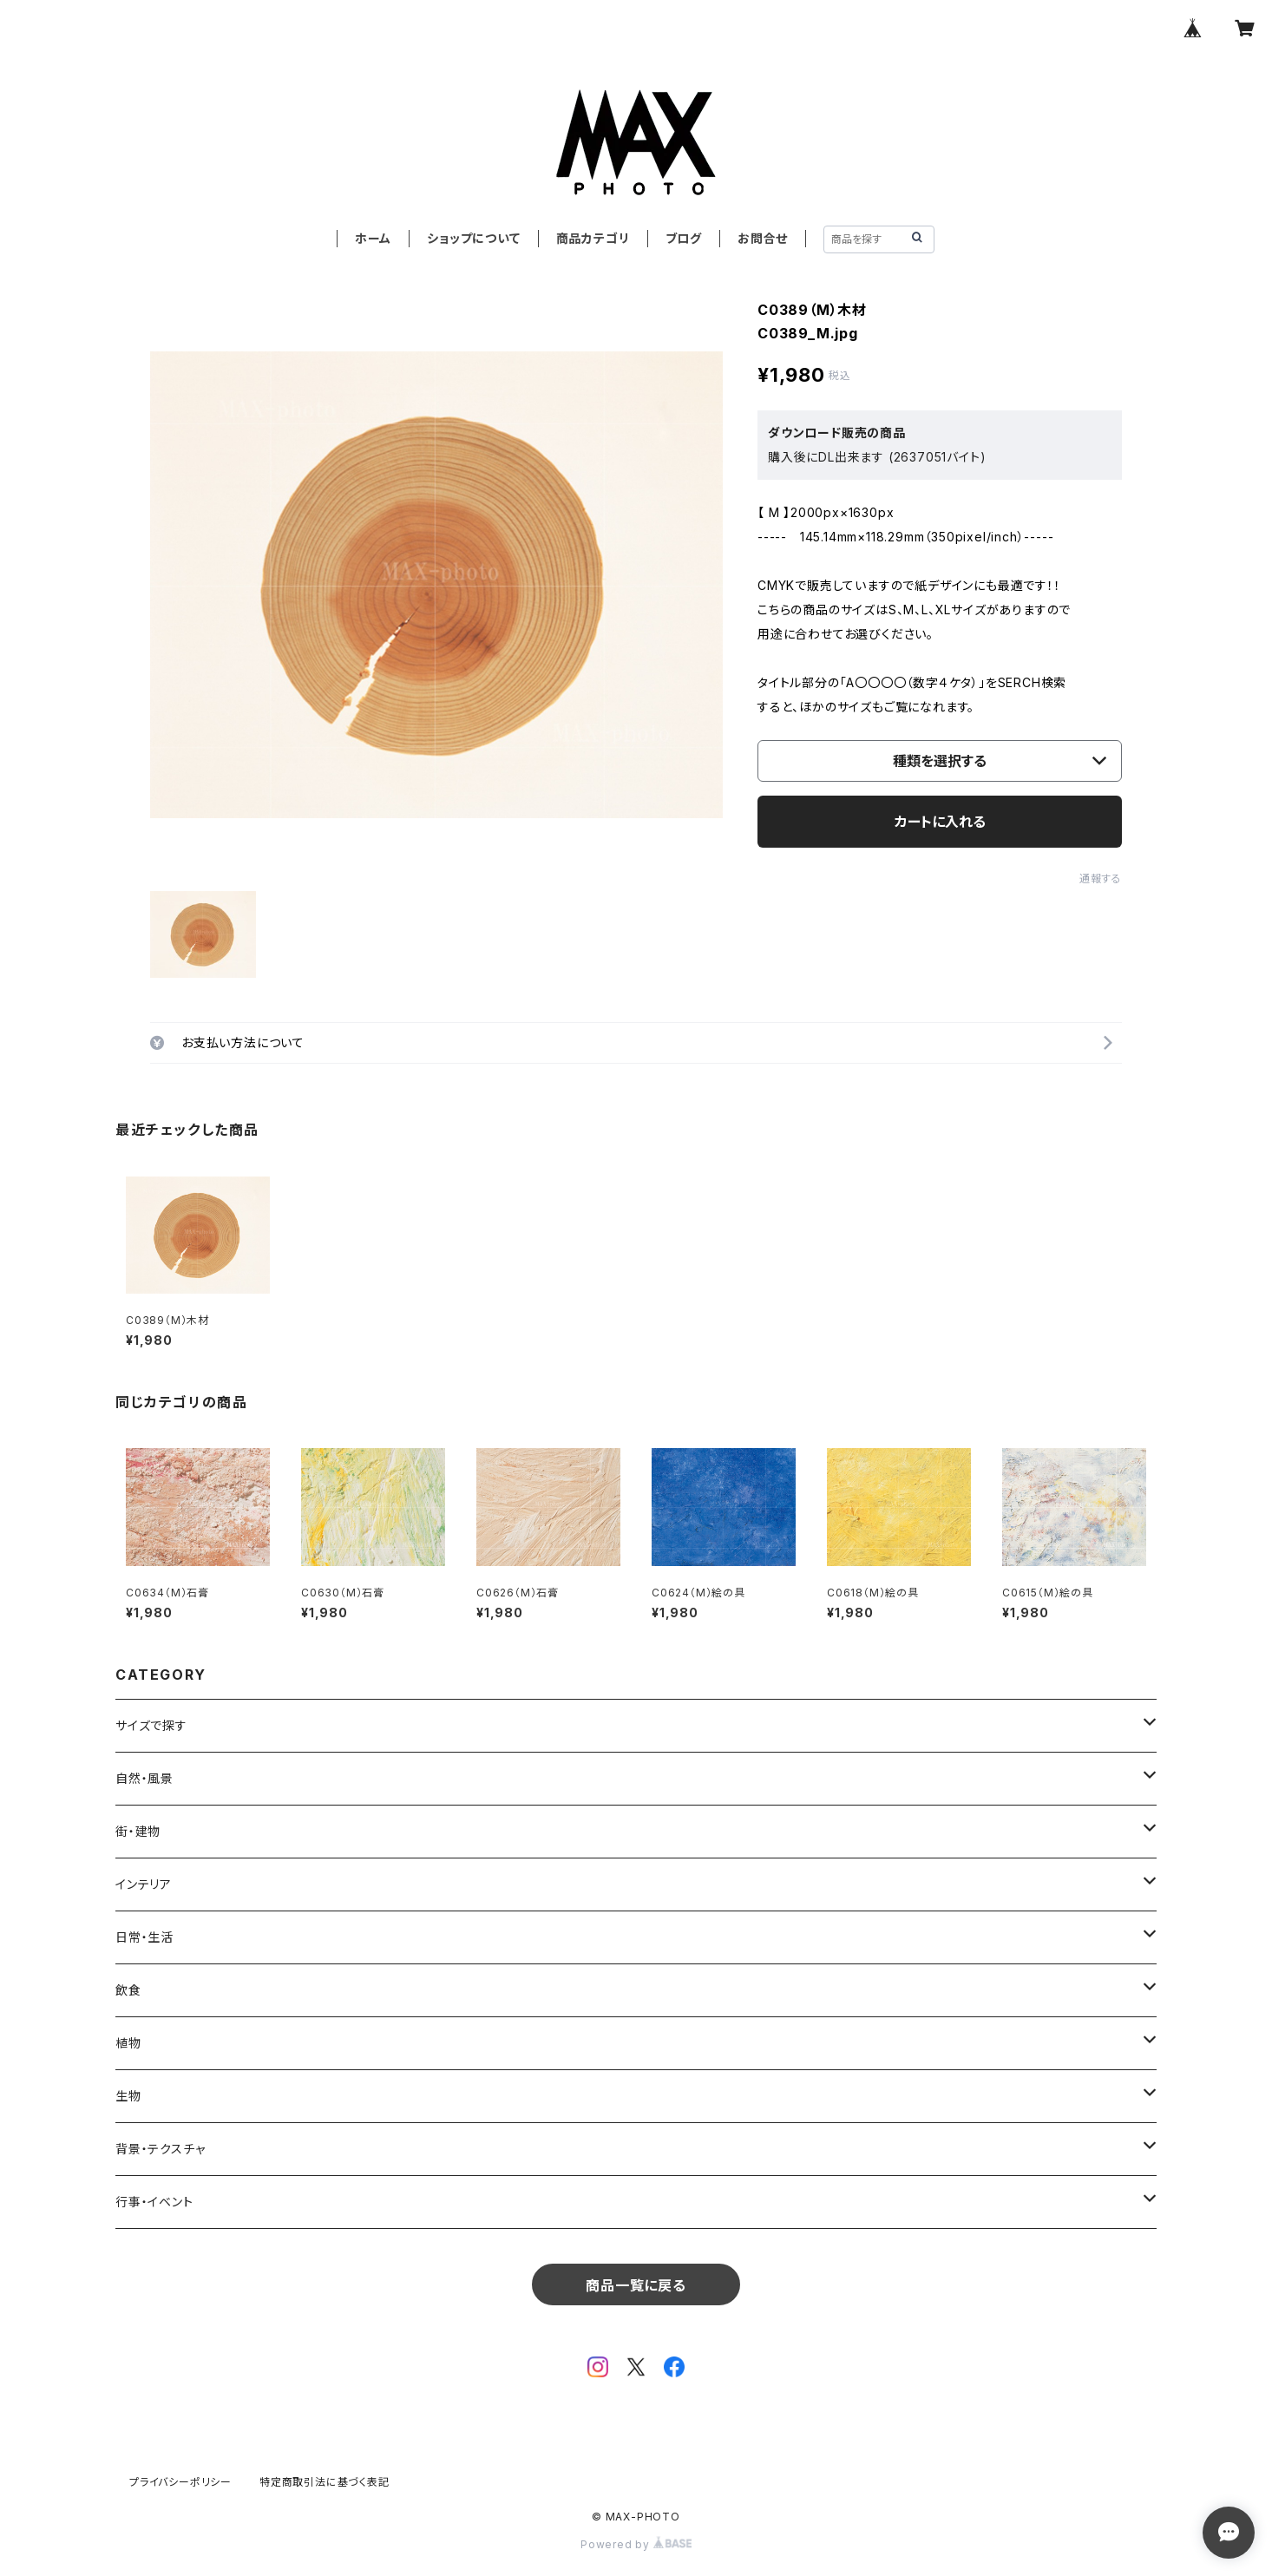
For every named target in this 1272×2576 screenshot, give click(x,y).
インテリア (143, 1884)
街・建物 (138, 1831)
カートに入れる (940, 821)
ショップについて (473, 238)
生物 (128, 2095)
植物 (128, 2042)
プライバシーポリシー (180, 2481)
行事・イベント (154, 2201)
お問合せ (763, 238)
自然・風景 (144, 1778)
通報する (1100, 878)
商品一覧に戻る (636, 2285)
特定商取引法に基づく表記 (324, 2481)
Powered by (636, 2544)
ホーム (373, 238)
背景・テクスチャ (160, 2148)
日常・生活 (144, 1937)
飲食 (128, 1990)
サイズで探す (151, 1725)
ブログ (684, 238)
